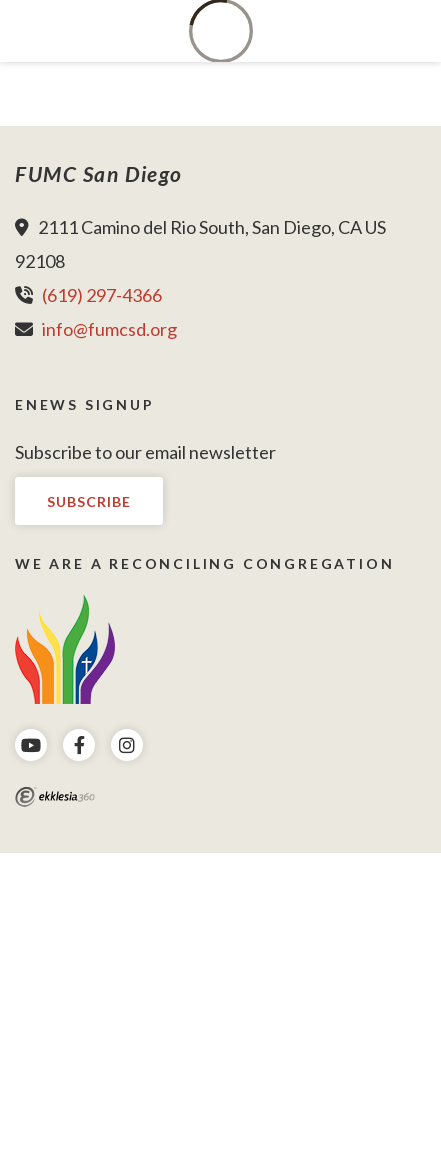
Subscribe (89, 501)
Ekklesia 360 (55, 797)
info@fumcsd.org (109, 329)
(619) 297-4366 (102, 295)
